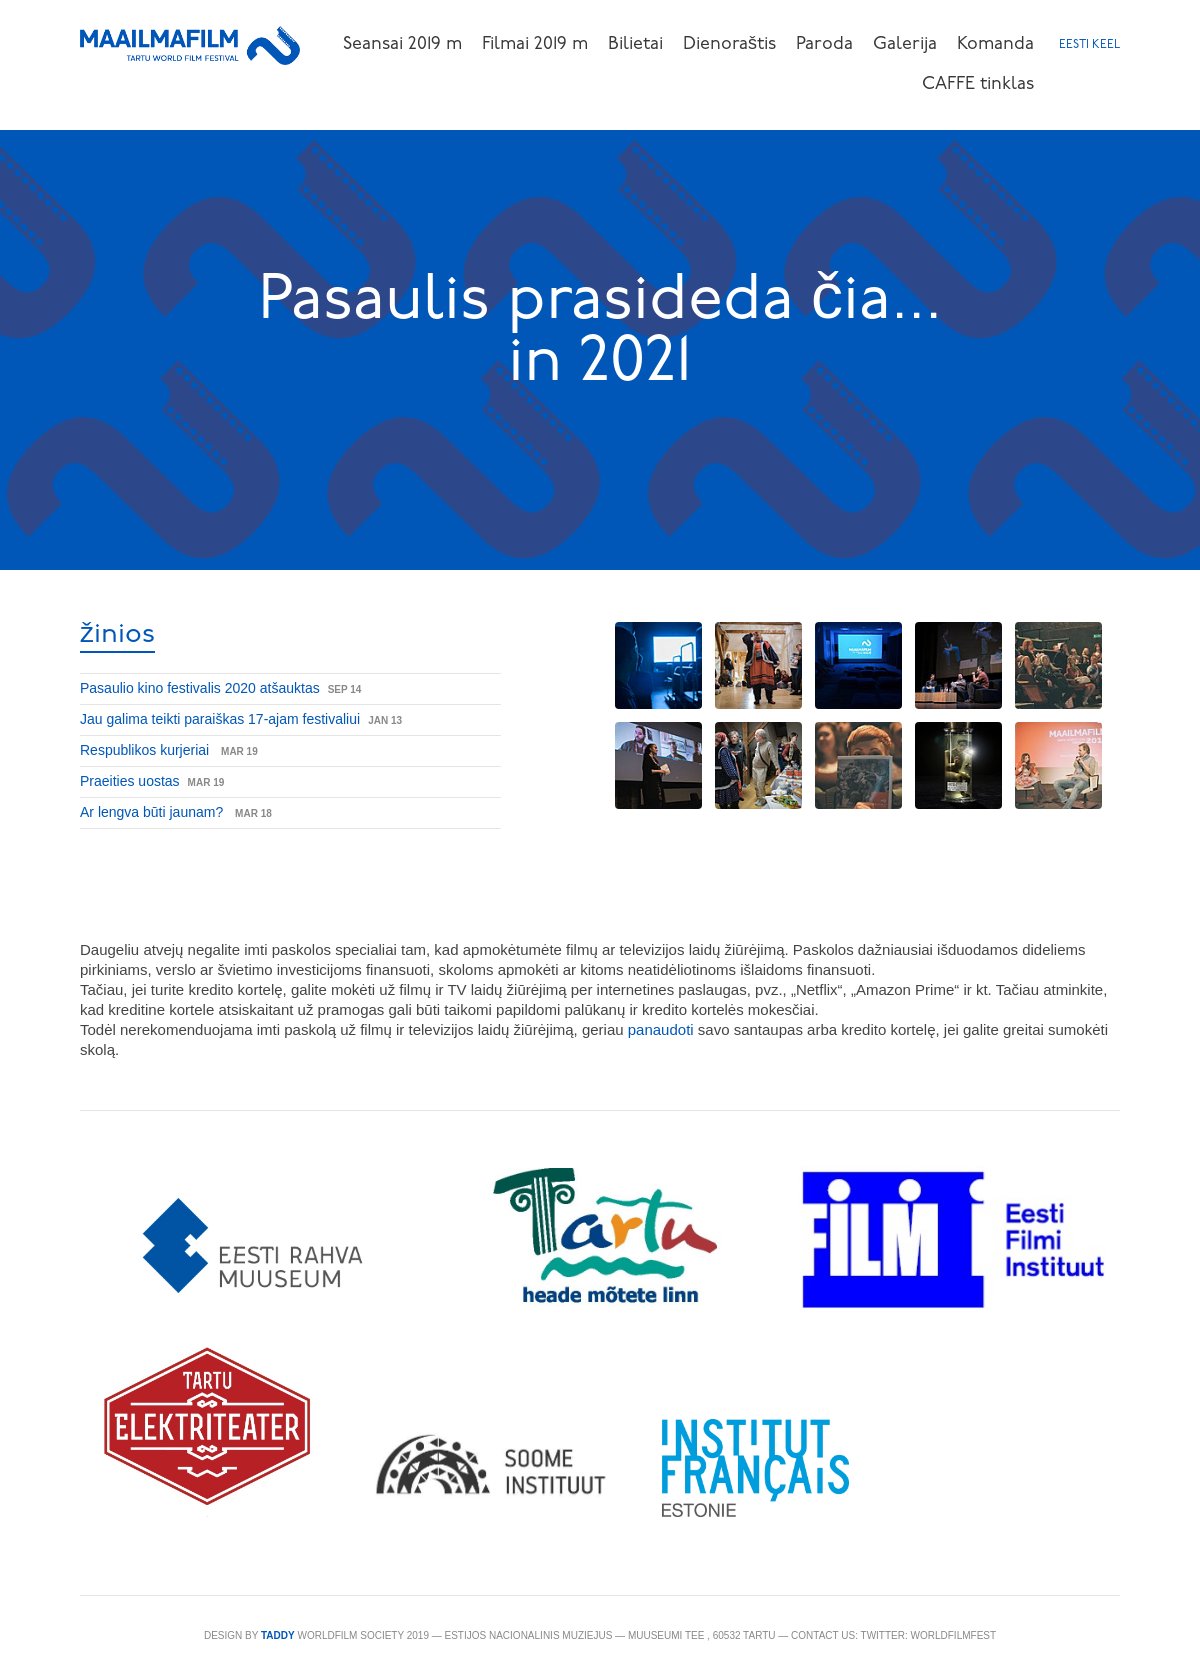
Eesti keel (1089, 45)
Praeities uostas (130, 781)
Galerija (905, 44)
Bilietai (635, 44)
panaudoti (663, 1029)
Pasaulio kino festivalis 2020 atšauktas (200, 688)
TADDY (278, 1635)
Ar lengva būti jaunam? (153, 812)
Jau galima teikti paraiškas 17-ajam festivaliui (220, 719)
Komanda (995, 44)
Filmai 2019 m (535, 44)
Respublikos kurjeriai (146, 750)
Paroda (824, 44)
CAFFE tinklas (978, 84)
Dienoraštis (729, 44)
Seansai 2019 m (402, 44)
